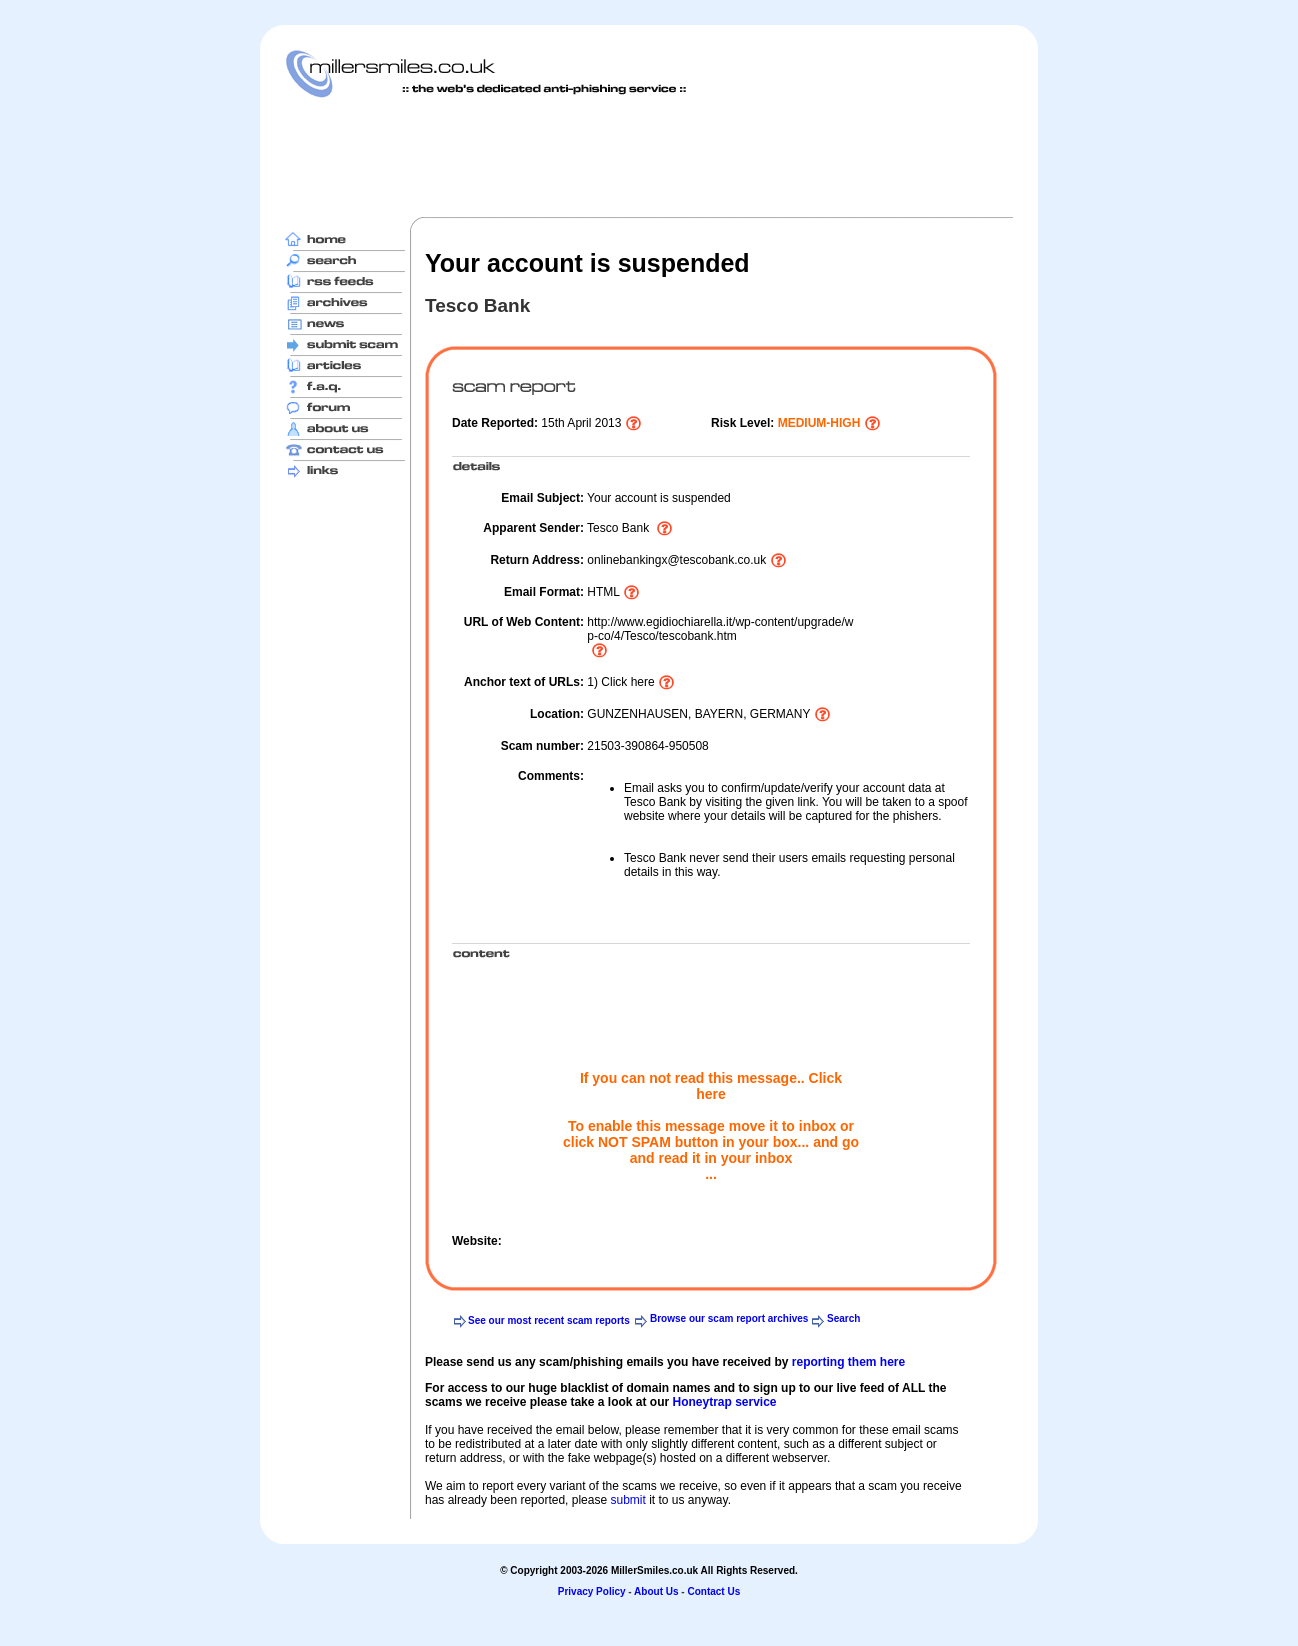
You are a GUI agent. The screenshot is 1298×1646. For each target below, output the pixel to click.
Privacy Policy (592, 1591)
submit (627, 1500)
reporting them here (848, 1362)
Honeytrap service (724, 1402)
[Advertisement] (649, 157)
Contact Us (713, 1591)
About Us (656, 1591)
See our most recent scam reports (549, 1320)
